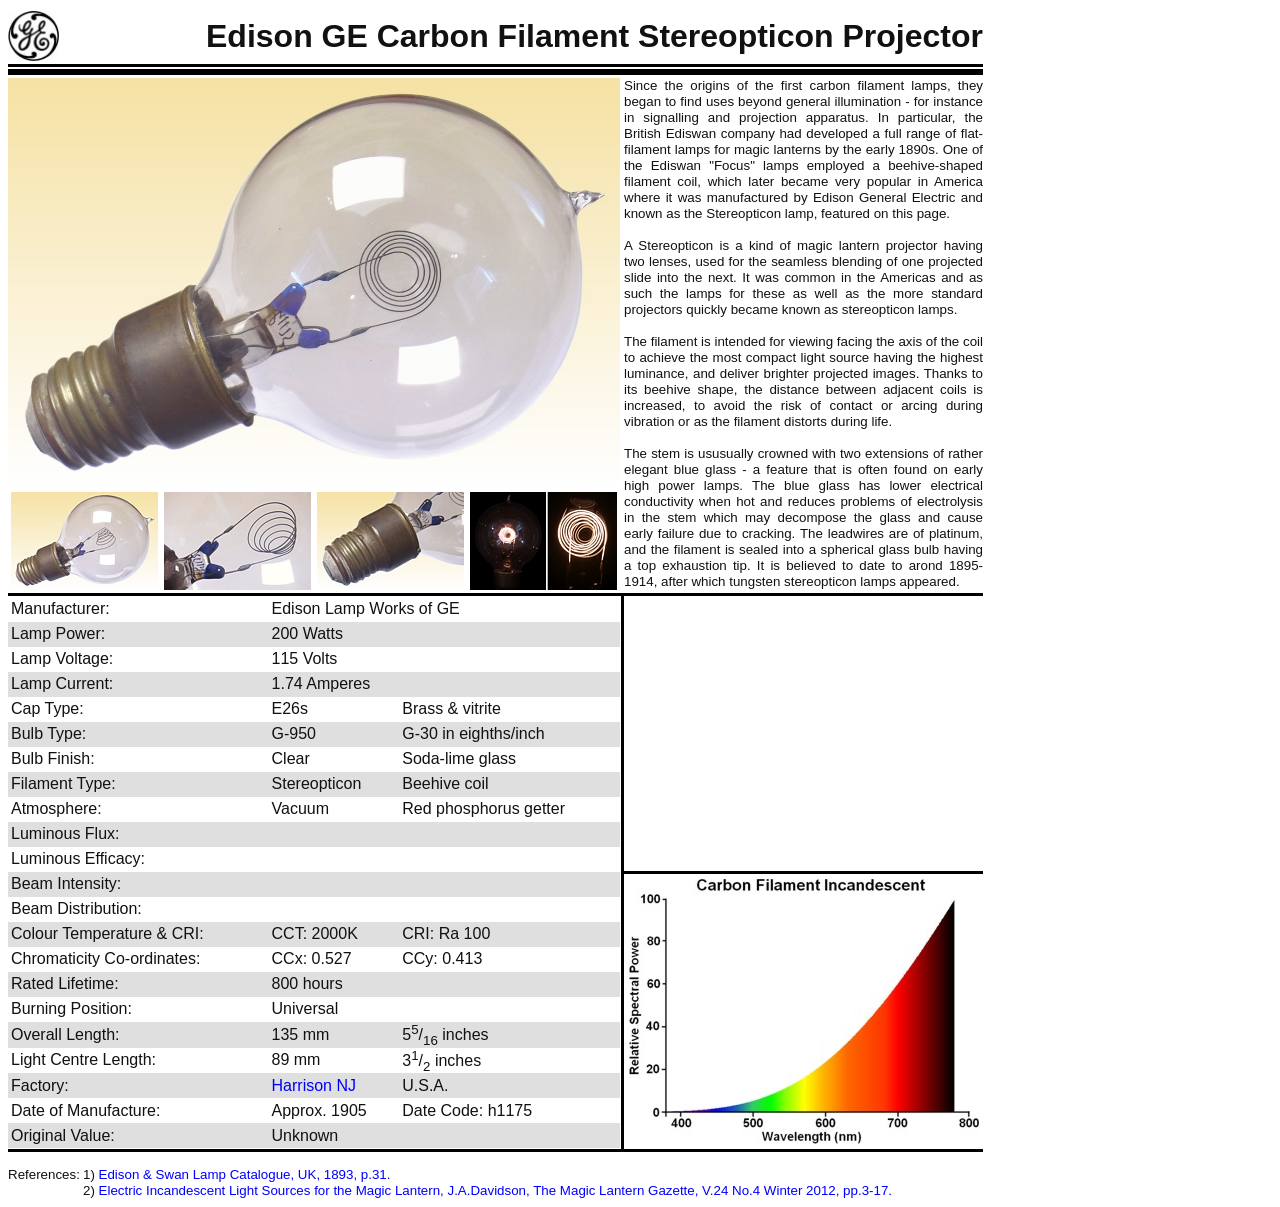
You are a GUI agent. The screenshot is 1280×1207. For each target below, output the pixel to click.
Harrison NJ (314, 1085)
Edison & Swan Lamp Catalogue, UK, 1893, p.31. (245, 1174)
